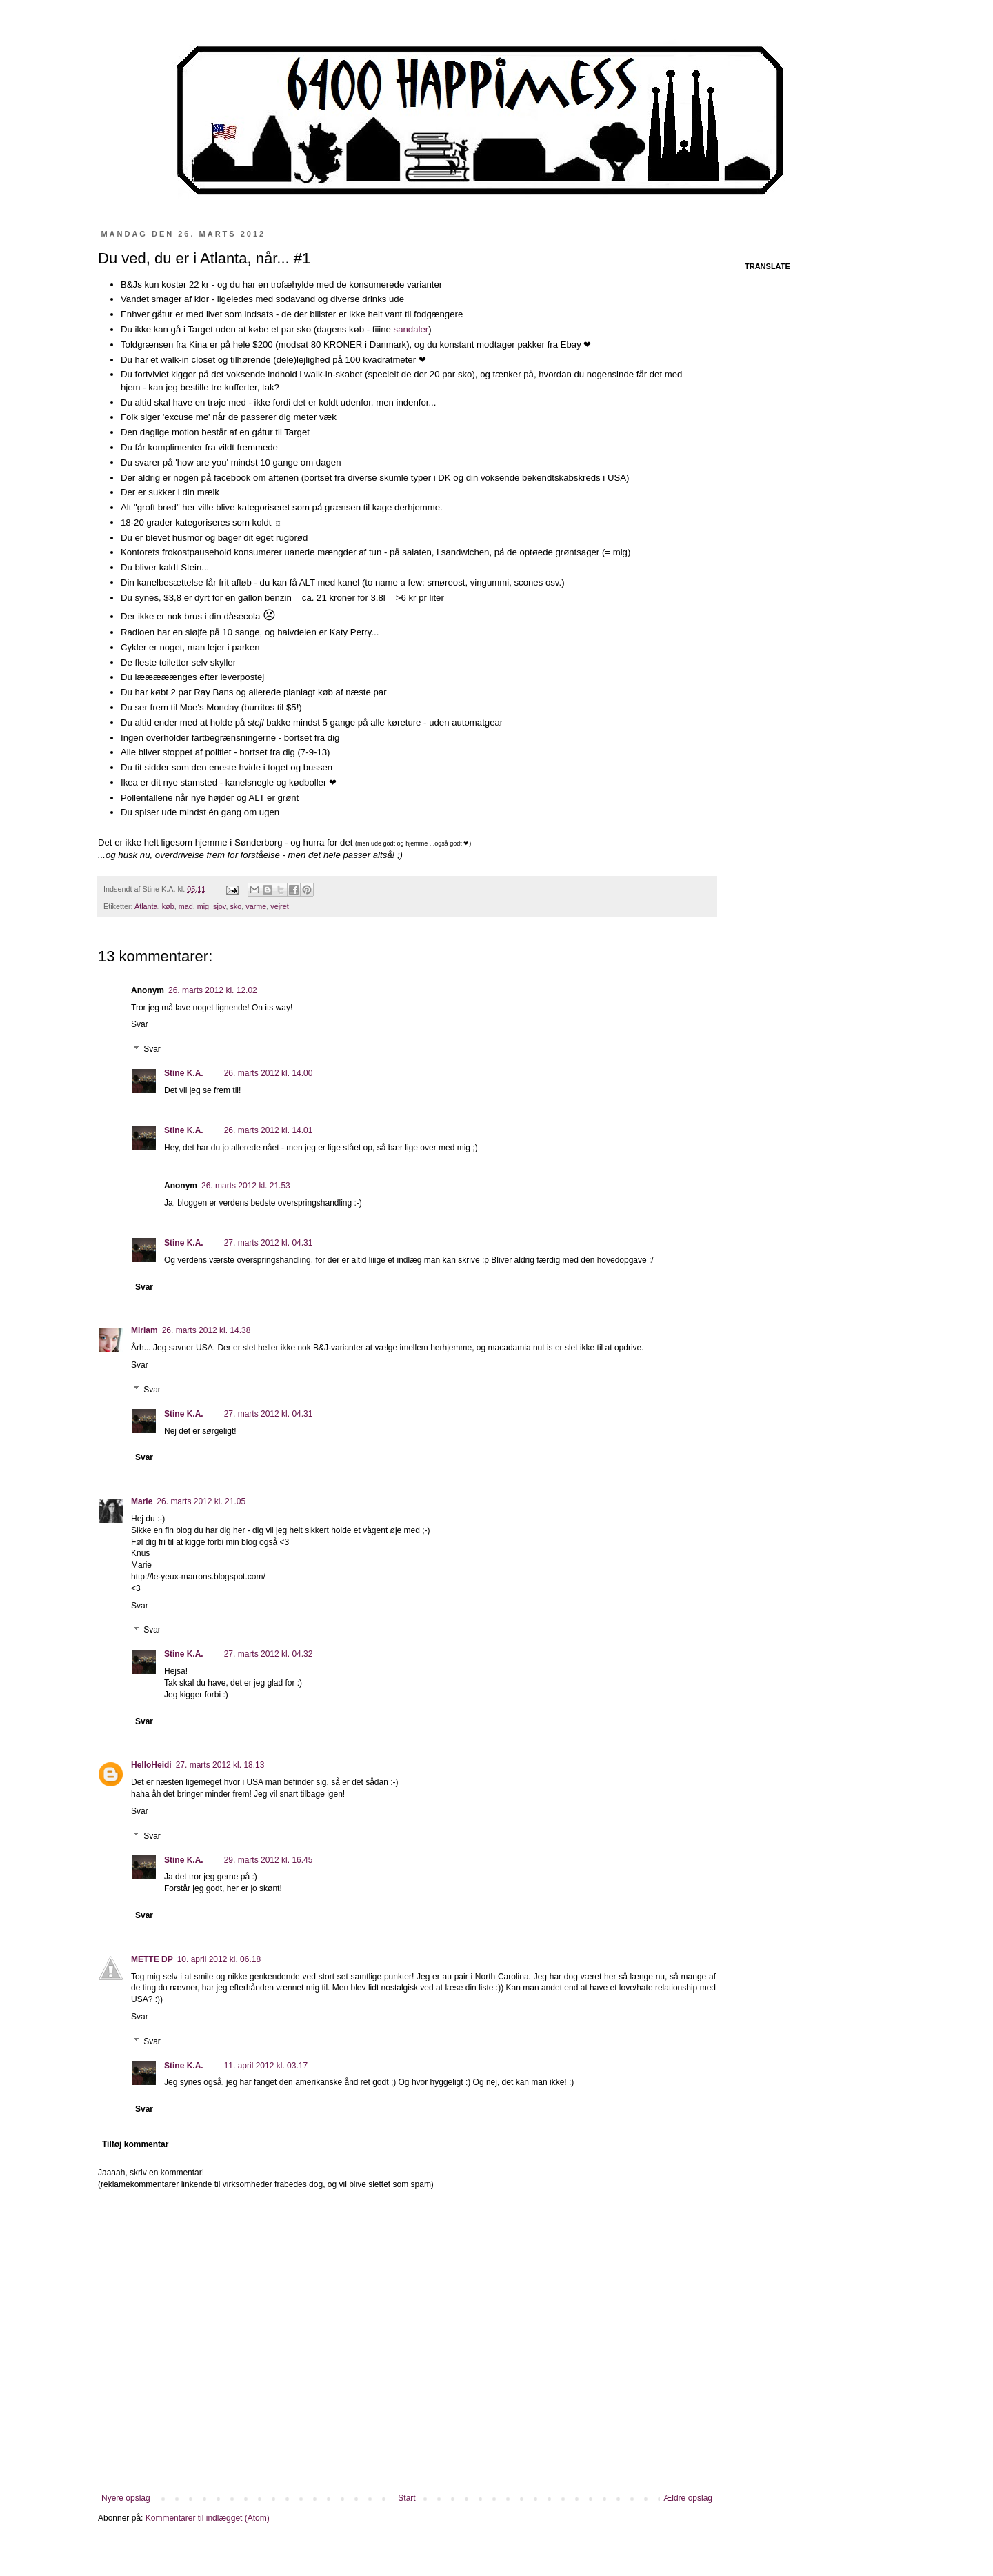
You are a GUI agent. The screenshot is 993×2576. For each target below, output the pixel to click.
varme (255, 906)
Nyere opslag (125, 2498)
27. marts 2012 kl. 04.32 (268, 1654)
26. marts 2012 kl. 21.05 (201, 1501)
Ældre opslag (687, 2498)
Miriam (144, 1330)
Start (406, 2498)
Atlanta (146, 906)
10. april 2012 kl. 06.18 (219, 1959)
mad (186, 906)
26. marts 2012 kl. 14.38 (206, 1330)
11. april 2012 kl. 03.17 (266, 2065)
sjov (219, 906)
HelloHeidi (151, 1765)
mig (203, 906)
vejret (279, 906)
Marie (141, 1501)
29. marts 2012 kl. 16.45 (268, 1860)
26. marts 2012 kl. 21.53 (245, 1185)
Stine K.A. (183, 1073)
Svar (139, 1024)
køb (168, 906)
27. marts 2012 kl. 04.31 (268, 1243)
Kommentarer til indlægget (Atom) (208, 2518)
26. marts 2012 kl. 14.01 (268, 1130)
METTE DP (152, 1959)
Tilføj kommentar (135, 2144)
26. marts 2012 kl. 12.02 (212, 990)
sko (235, 906)
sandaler (411, 329)
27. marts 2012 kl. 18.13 (220, 1765)
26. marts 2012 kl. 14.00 (268, 1073)
